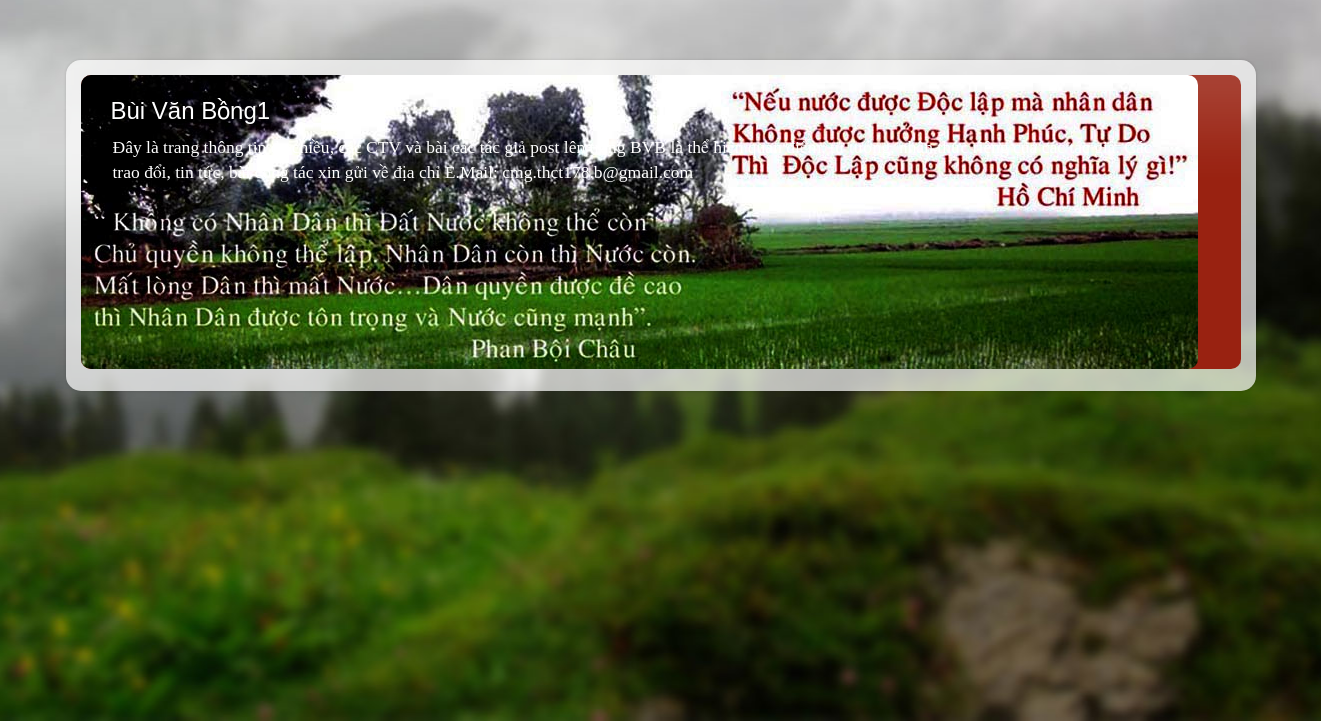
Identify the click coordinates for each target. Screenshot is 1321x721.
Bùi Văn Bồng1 (191, 110)
